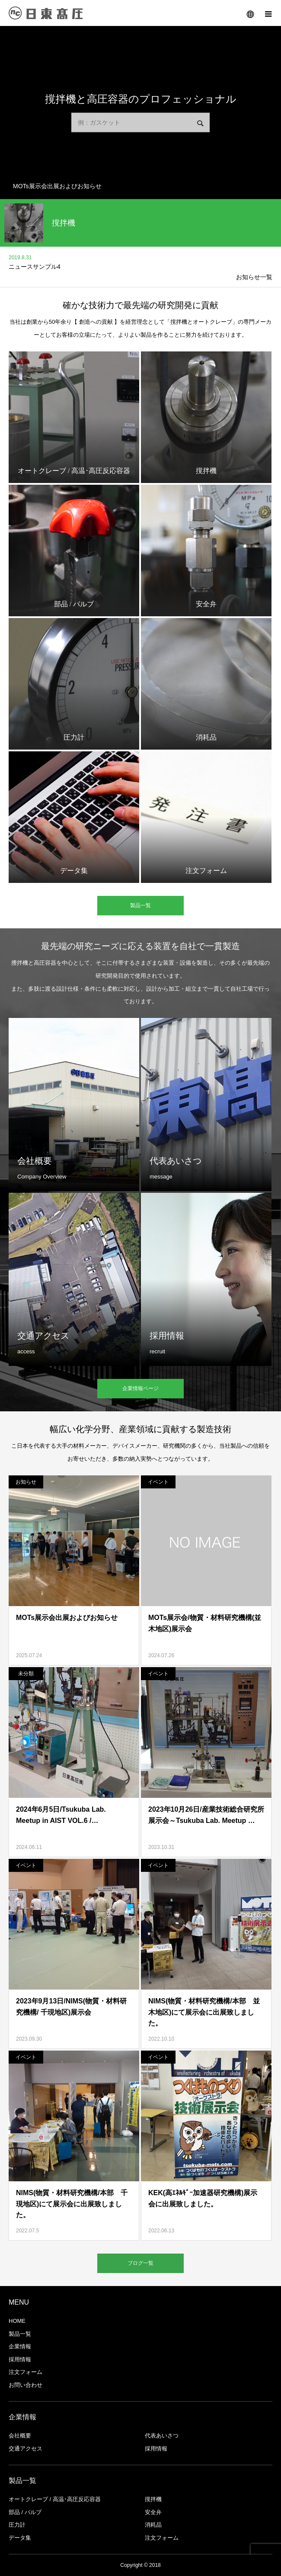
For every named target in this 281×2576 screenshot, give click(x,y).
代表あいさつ (162, 2435)
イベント (158, 1482)
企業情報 (20, 2346)
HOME (17, 2321)
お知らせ (26, 1482)
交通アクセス (25, 2448)
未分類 (26, 1674)
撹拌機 (153, 2499)
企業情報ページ (140, 1388)
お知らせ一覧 (254, 277)
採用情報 (20, 2359)
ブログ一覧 (140, 2263)
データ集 (20, 2537)
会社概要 (20, 2435)
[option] (140, 186)
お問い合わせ (25, 2385)
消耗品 (153, 2524)
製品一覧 (140, 905)
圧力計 (17, 2524)
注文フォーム (25, 2372)
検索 (200, 124)
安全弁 (153, 2512)
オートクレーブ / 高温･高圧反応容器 (55, 2499)
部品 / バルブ (25, 2512)
